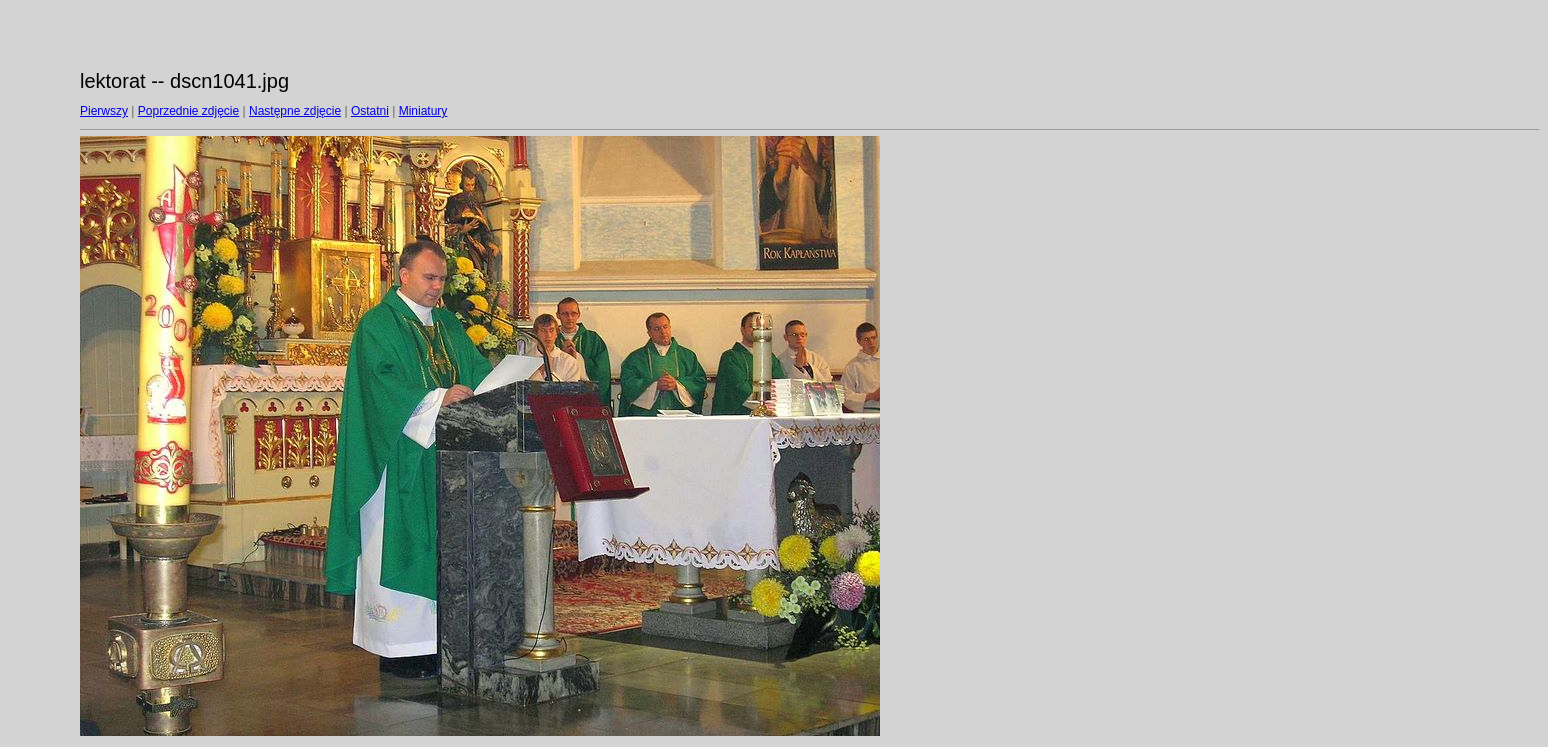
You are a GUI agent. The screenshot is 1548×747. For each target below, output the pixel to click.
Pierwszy (104, 111)
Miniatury (423, 111)
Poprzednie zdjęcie (188, 111)
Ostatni (370, 111)
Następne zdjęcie (295, 111)
